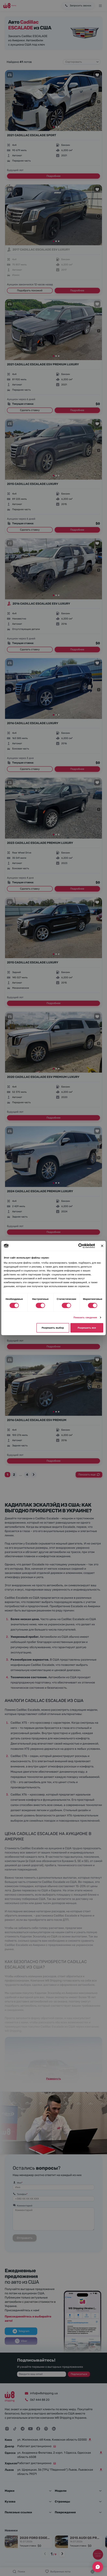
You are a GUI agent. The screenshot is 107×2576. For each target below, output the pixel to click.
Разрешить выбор (53, 1327)
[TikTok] (15, 2428)
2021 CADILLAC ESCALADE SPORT (31, 135)
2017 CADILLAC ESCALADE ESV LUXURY (41, 249)
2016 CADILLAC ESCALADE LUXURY (32, 723)
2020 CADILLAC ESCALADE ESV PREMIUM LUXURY (43, 1077)
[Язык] (92, 2572)
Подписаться (79, 2374)
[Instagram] (7, 2428)
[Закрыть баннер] (102, 1246)
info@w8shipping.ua (41, 2393)
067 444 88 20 (39, 2400)
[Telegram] (22, 2428)
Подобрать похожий (29, 290)
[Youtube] (30, 2428)
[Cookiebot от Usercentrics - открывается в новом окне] (81, 1245)
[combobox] (80, 62)
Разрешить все (87, 1327)
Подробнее (53, 176)
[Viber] (46, 2428)
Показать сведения (85, 1317)
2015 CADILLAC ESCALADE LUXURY (32, 484)
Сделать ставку (30, 410)
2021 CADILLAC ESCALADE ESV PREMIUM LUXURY (43, 364)
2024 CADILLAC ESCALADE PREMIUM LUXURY (40, 1191)
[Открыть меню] (100, 5)
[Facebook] (38, 2428)
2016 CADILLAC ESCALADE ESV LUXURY (41, 603)
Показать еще (87, 1474)
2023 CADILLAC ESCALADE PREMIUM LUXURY (40, 843)
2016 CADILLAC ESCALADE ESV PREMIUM (36, 1420)
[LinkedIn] (54, 2428)
